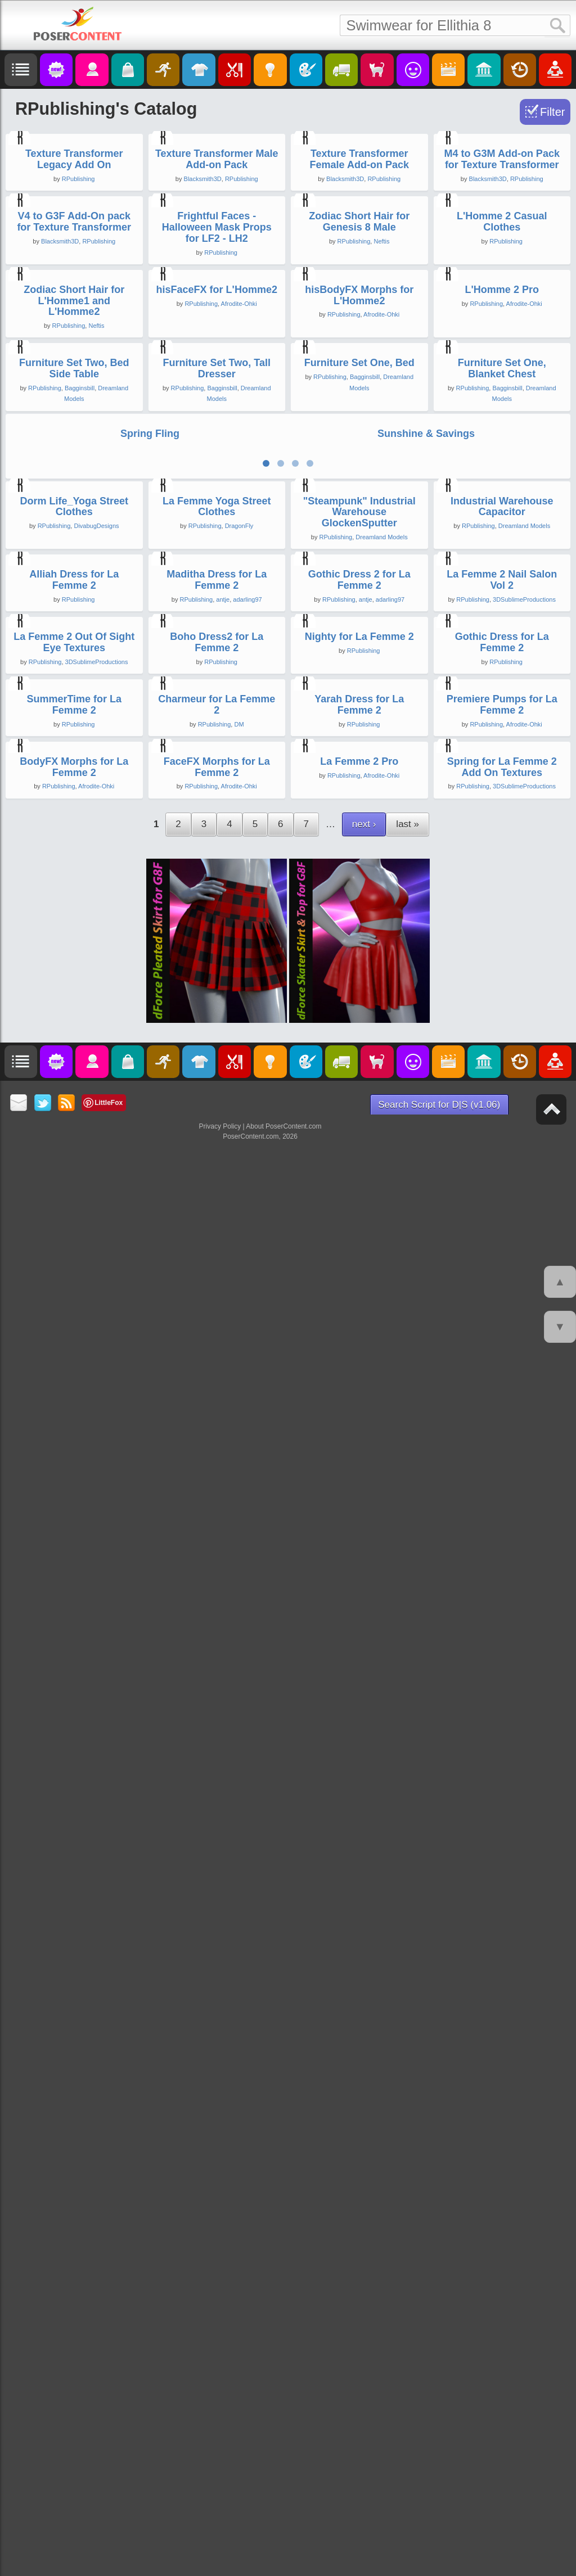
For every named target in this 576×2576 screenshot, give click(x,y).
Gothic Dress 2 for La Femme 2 (359, 1608)
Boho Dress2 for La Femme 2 (216, 1830)
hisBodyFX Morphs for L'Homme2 (359, 772)
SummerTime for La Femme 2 (74, 2051)
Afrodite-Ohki (239, 780)
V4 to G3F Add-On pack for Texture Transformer (74, 540)
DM (239, 2070)
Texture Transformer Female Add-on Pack (359, 318)
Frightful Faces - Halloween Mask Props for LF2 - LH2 (217, 545)
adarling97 (247, 1628)
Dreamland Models (381, 1406)
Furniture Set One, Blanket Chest (502, 1005)
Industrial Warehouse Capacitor (502, 1375)
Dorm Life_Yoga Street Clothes (74, 1375)
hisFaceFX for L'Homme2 (216, 767)
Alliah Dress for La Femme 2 (74, 1608)
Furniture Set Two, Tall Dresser (217, 1005)
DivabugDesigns (96, 1395)
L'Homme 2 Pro (502, 767)
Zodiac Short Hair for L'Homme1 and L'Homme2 (74, 778)
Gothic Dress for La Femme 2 (502, 1830)
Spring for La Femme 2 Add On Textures (502, 2272)
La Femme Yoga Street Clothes (217, 1375)
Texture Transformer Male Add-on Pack (216, 318)
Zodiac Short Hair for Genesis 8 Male (359, 540)
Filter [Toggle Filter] (552, 112)
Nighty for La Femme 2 (359, 1824)
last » (407, 2329)
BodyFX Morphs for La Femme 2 (74, 2272)
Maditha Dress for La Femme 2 (216, 1608)
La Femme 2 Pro (359, 2266)
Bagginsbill (79, 1024)
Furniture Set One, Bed (359, 999)
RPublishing (78, 338)
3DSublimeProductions (524, 1628)
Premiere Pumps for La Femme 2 (502, 2051)
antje (223, 1628)
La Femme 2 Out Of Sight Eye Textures (74, 1830)
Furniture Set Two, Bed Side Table (74, 1005)
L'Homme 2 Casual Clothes (502, 540)
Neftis (381, 559)
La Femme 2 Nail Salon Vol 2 (502, 1608)
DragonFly (239, 1395)
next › (364, 2329)
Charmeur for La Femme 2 (216, 2051)
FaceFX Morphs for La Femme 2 (217, 2272)
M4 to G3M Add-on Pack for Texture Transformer (502, 318)
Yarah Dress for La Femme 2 (359, 2051)
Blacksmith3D (203, 338)
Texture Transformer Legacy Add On (74, 318)
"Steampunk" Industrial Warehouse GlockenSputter (359, 1381)
